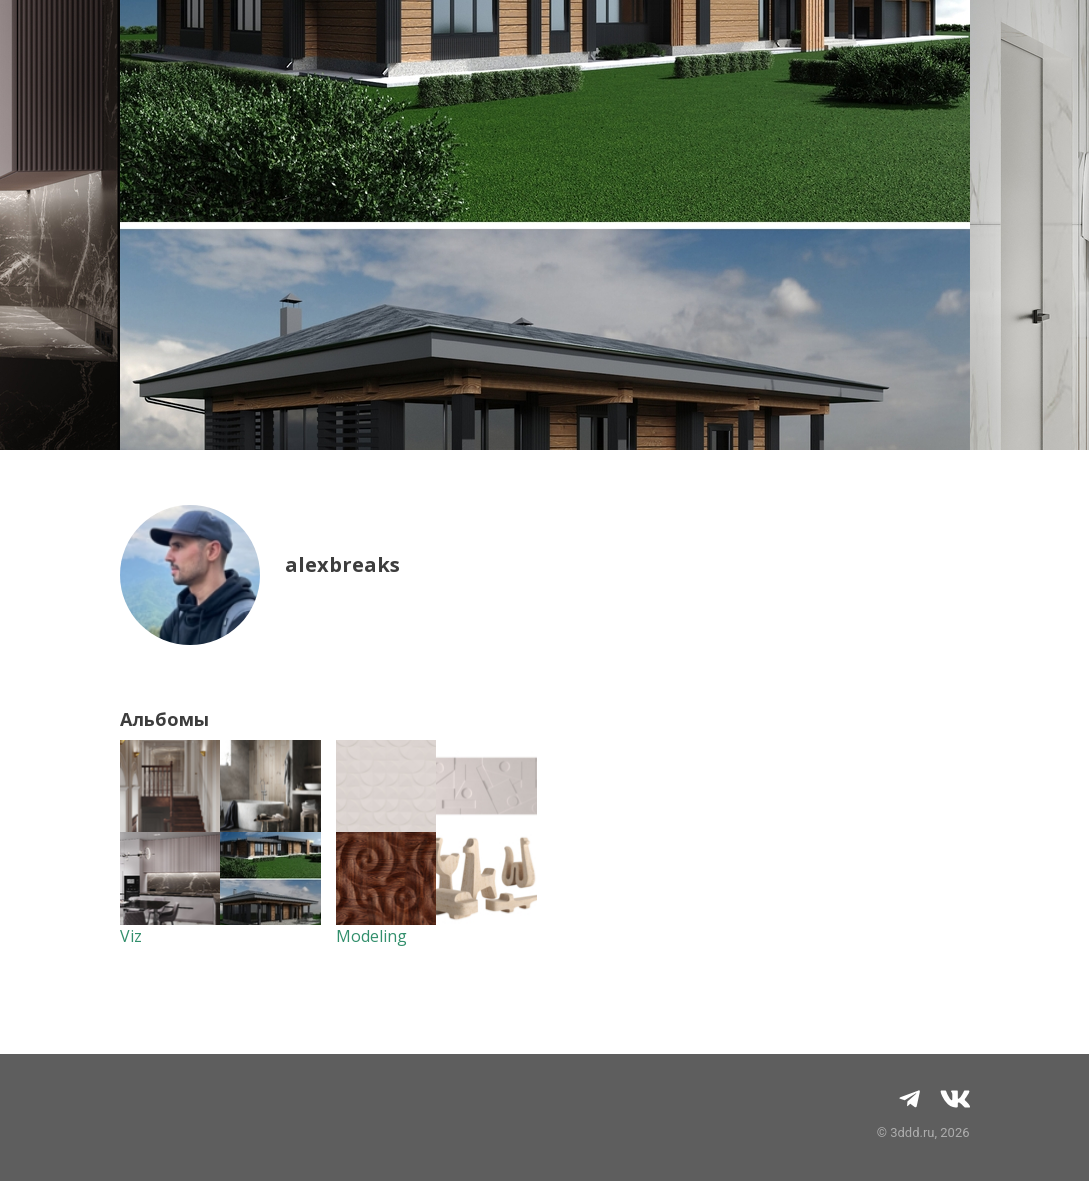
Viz (131, 936)
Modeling (371, 936)
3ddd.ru (912, 1132)
